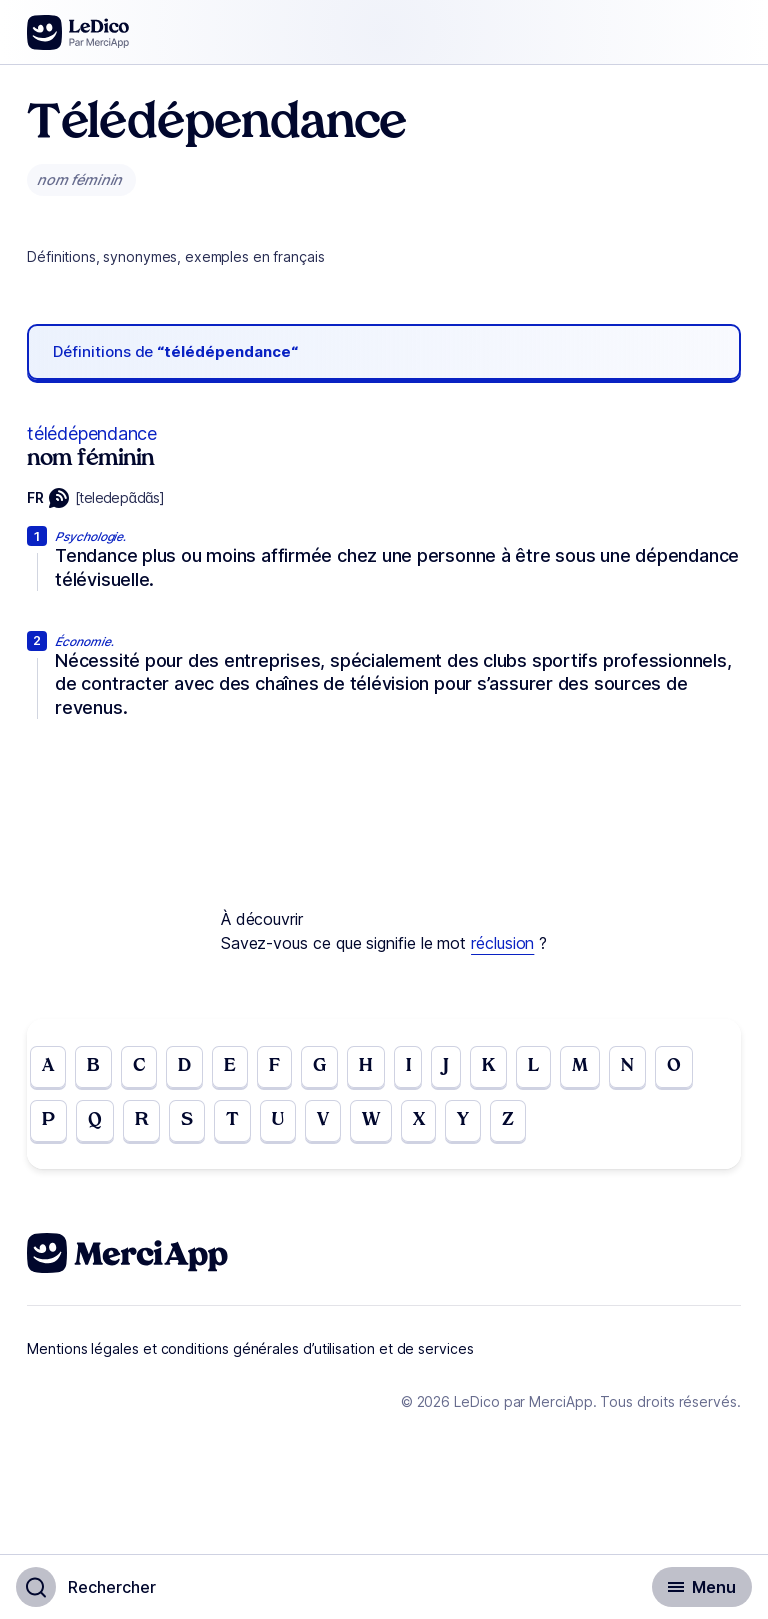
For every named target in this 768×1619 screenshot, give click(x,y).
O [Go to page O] (674, 1066)
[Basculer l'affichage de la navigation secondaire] (702, 1587)
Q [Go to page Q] (95, 1120)
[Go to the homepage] (78, 32)
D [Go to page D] (184, 1066)
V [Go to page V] (323, 1120)
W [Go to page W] (371, 1120)
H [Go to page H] (366, 1066)
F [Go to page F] (274, 1066)
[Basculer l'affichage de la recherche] (86, 1587)
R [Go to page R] (141, 1120)
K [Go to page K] (488, 1066)
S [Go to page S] (187, 1120)
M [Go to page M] (580, 1066)
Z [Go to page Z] (508, 1120)
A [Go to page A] (48, 1066)
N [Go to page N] (627, 1066)
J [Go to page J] (446, 1066)
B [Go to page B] (93, 1066)
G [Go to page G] (319, 1066)
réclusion (502, 943)
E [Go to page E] (230, 1066)
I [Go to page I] (408, 1066)
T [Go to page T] (232, 1120)
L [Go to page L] (533, 1066)
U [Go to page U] (278, 1120)
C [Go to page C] (139, 1066)
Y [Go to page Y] (463, 1120)
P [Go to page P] (48, 1120)
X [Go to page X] (419, 1120)
